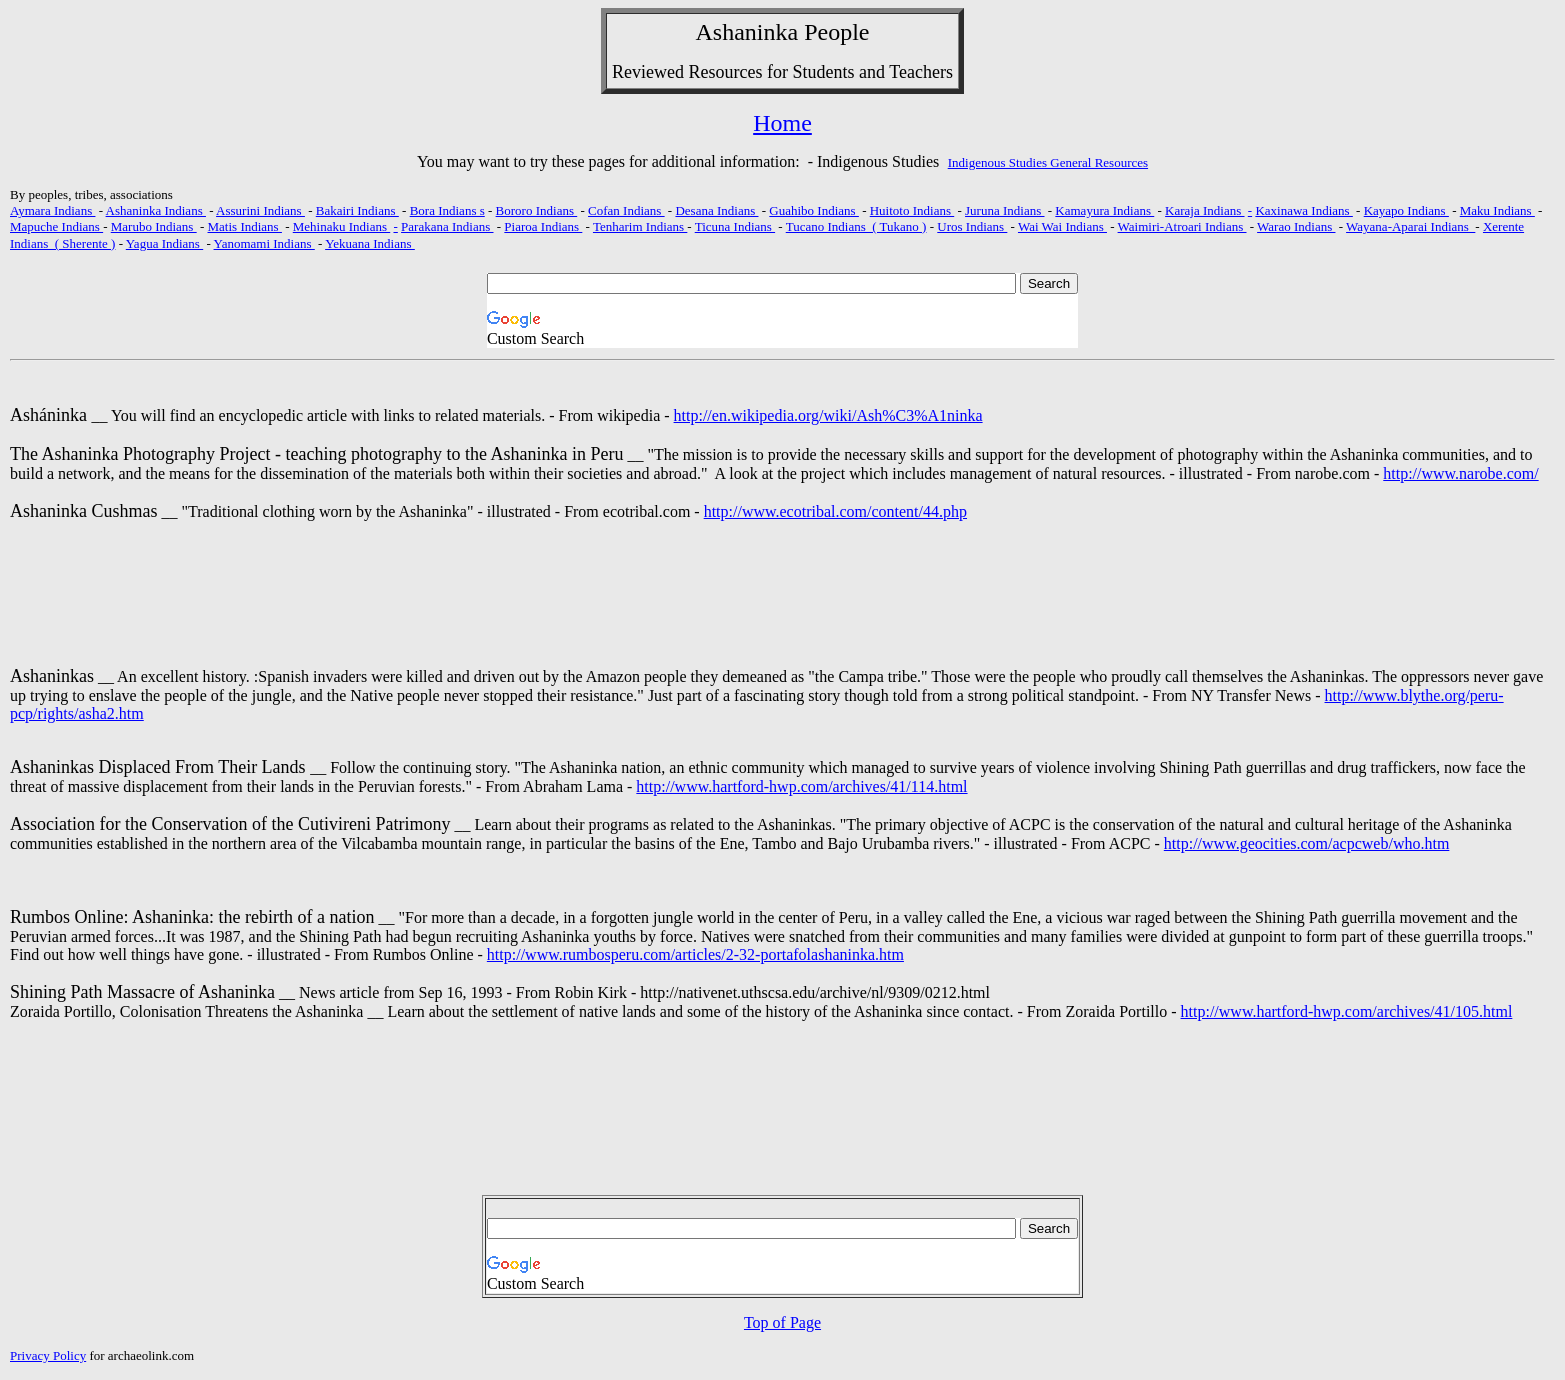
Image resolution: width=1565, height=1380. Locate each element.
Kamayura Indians (1104, 210)
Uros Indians (972, 226)
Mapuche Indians (56, 226)
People (836, 32)
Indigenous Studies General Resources (1048, 162)
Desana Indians (716, 210)
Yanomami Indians (264, 243)
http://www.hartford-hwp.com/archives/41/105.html (1347, 1011)
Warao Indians (1296, 226)
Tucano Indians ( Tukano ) (856, 226)
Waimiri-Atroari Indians (1182, 226)
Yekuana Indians (370, 243)
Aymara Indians (52, 210)
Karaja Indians (1204, 210)
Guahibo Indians (814, 210)
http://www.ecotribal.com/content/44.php (835, 511)
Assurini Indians (260, 210)
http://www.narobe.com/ (1460, 473)
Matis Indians (245, 226)
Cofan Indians (626, 210)
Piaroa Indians (543, 226)
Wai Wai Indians (1062, 226)
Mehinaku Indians (341, 226)
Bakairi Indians (357, 210)
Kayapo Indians (1406, 210)
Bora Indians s (447, 210)
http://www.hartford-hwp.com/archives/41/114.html (801, 786)
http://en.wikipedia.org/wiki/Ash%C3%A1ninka (828, 415)
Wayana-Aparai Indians (1410, 226)
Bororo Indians (537, 210)
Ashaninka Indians (156, 210)
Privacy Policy (48, 1355)
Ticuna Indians (735, 226)
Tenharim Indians (640, 226)
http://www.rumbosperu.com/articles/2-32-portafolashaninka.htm (695, 954)
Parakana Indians (447, 226)
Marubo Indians (154, 226)
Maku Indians (1497, 210)
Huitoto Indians (912, 210)
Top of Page (782, 1322)
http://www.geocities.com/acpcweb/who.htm (1307, 843)
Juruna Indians (1004, 210)
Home (782, 123)
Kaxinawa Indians (1303, 210)
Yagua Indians (164, 243)
